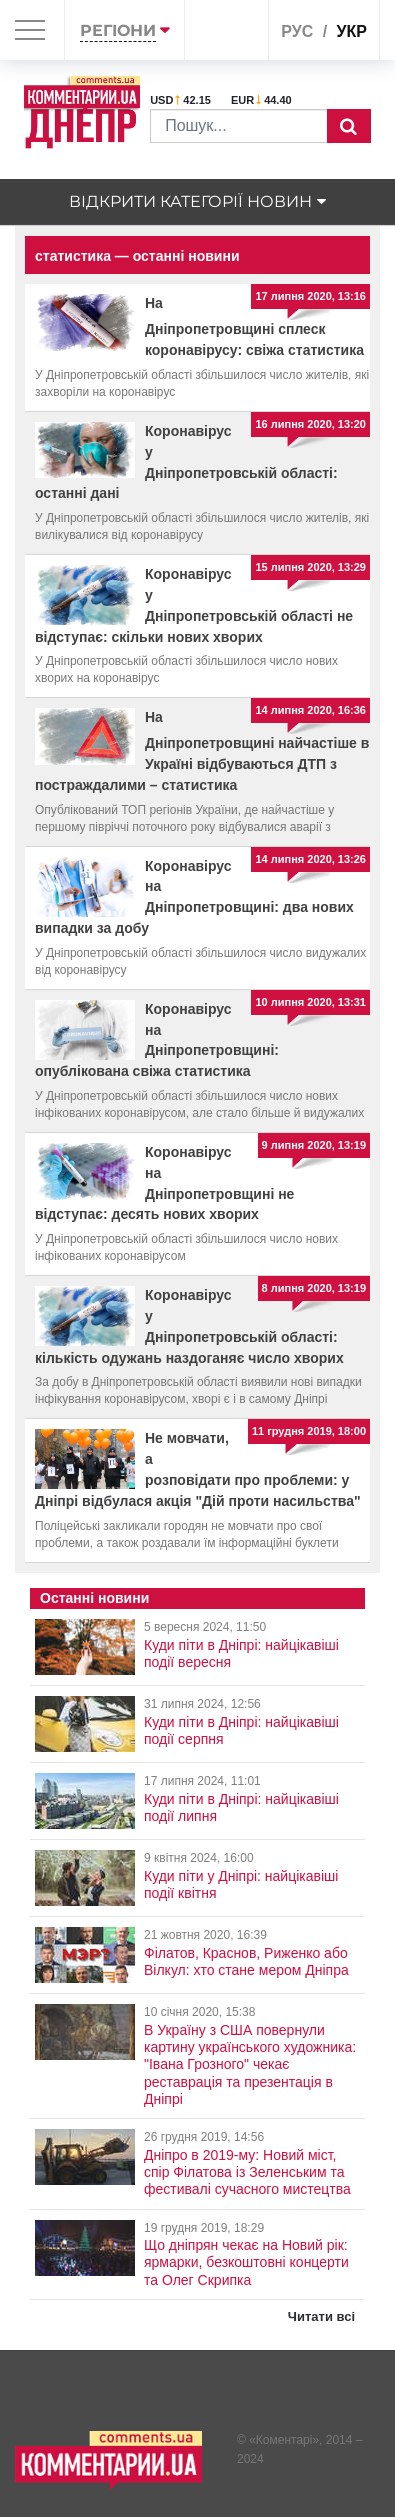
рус (297, 31)
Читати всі (321, 2316)
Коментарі (284, 2440)
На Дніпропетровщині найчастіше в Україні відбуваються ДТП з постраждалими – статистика (202, 751)
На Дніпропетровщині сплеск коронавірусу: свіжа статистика (254, 326)
